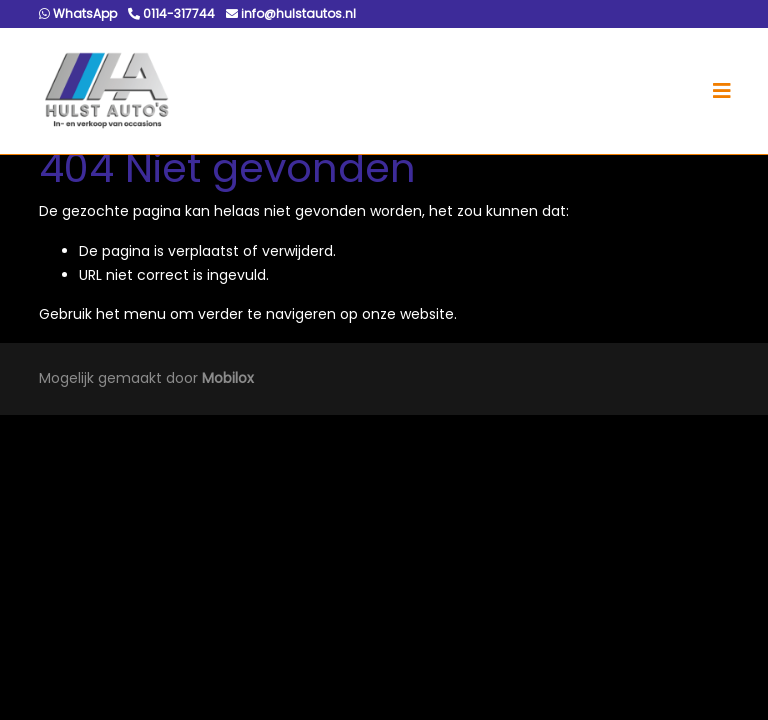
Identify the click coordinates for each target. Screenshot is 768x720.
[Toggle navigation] (722, 91)
